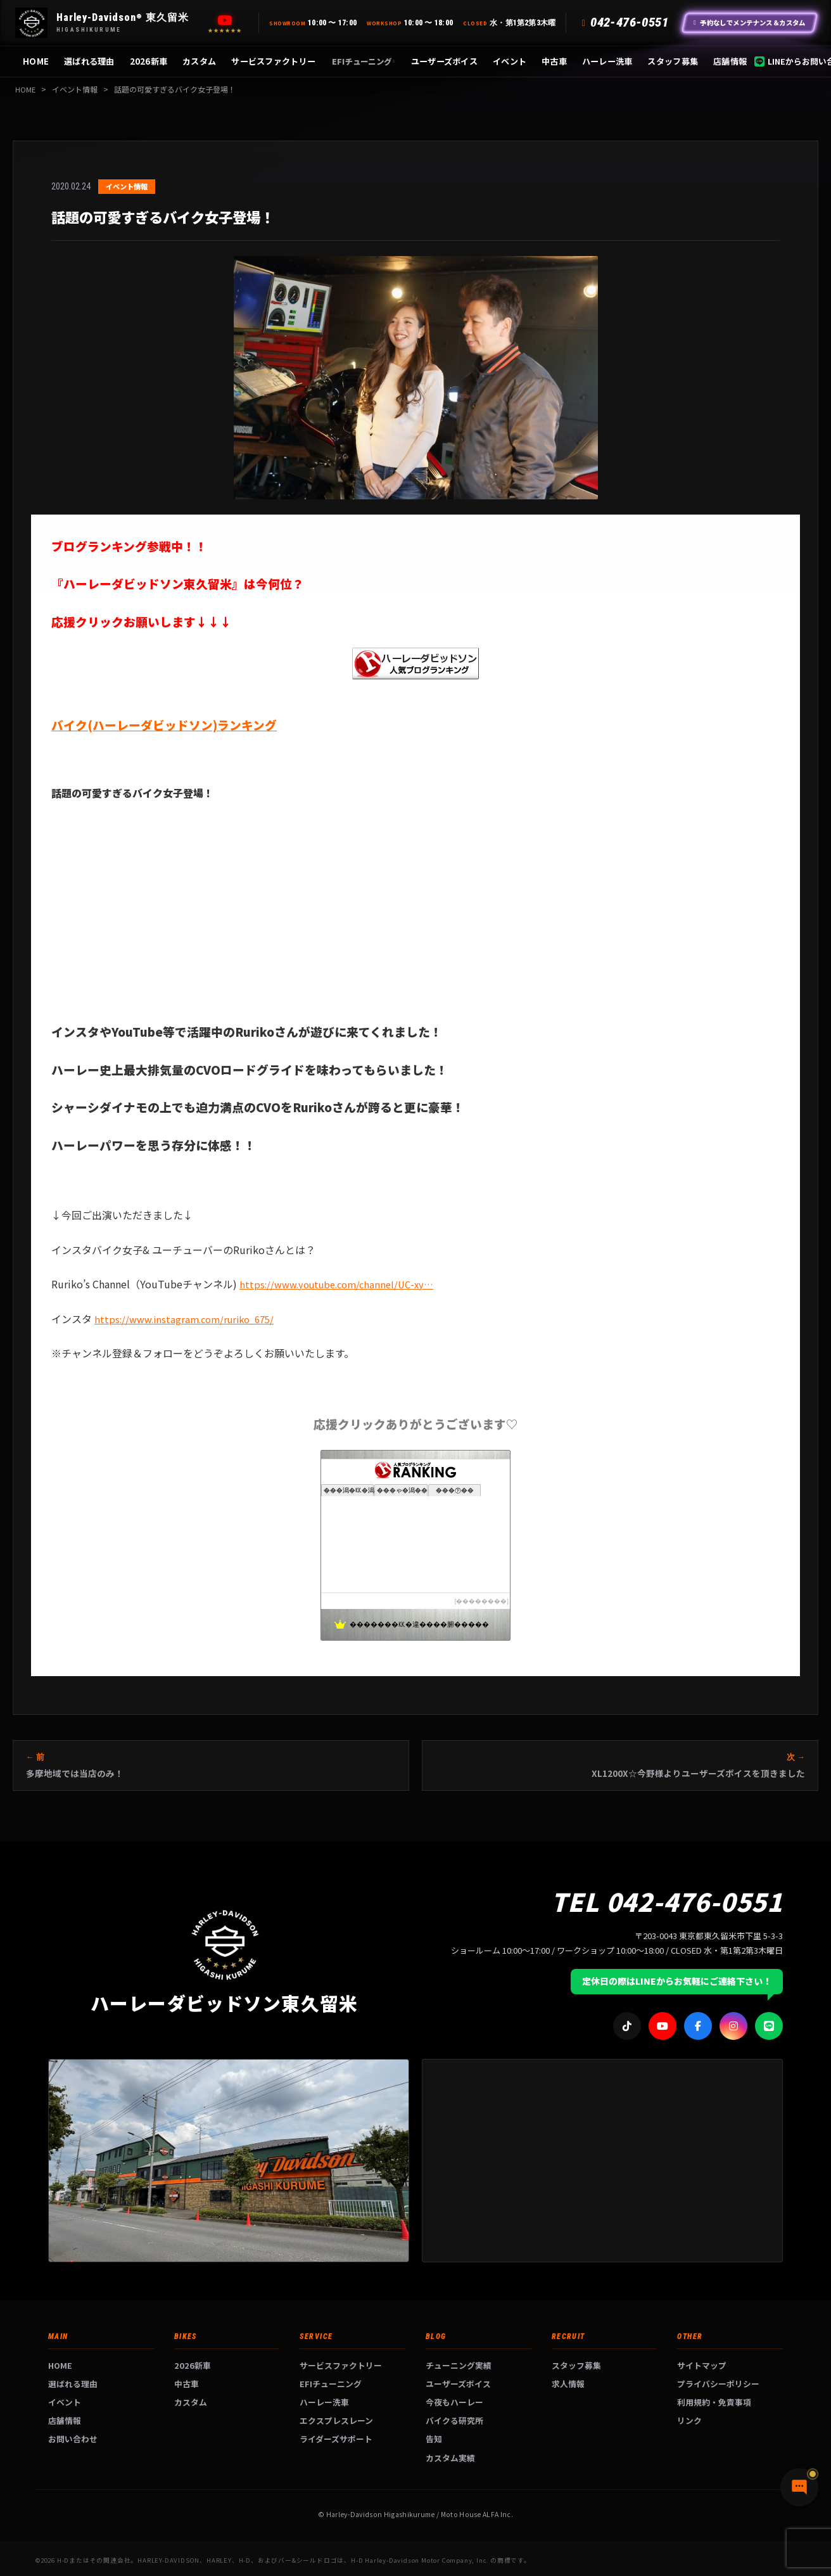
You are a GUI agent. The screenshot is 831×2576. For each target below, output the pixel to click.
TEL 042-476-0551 (667, 1901)
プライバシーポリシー (718, 2384)
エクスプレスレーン (336, 2420)
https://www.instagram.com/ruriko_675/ (190, 1318)
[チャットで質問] (761, 2544)
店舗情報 (730, 61)
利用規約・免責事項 (714, 2402)
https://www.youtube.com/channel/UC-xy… (342, 1283)
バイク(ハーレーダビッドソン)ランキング (164, 724)
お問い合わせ (73, 2439)
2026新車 (149, 61)
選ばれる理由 (89, 61)
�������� (481, 1601)
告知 (434, 2439)
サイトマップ (701, 2365)
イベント (509, 61)
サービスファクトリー (273, 61)
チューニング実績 (459, 2365)
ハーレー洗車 (607, 61)
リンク (689, 2420)
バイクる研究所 (454, 2420)
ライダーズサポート (336, 2439)
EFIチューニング (363, 61)
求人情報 (568, 2384)
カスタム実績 (450, 2458)
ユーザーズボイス (444, 61)
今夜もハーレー (454, 2402)
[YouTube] (225, 20)
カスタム (199, 61)
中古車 (554, 61)
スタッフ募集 (672, 61)
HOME (36, 61)
